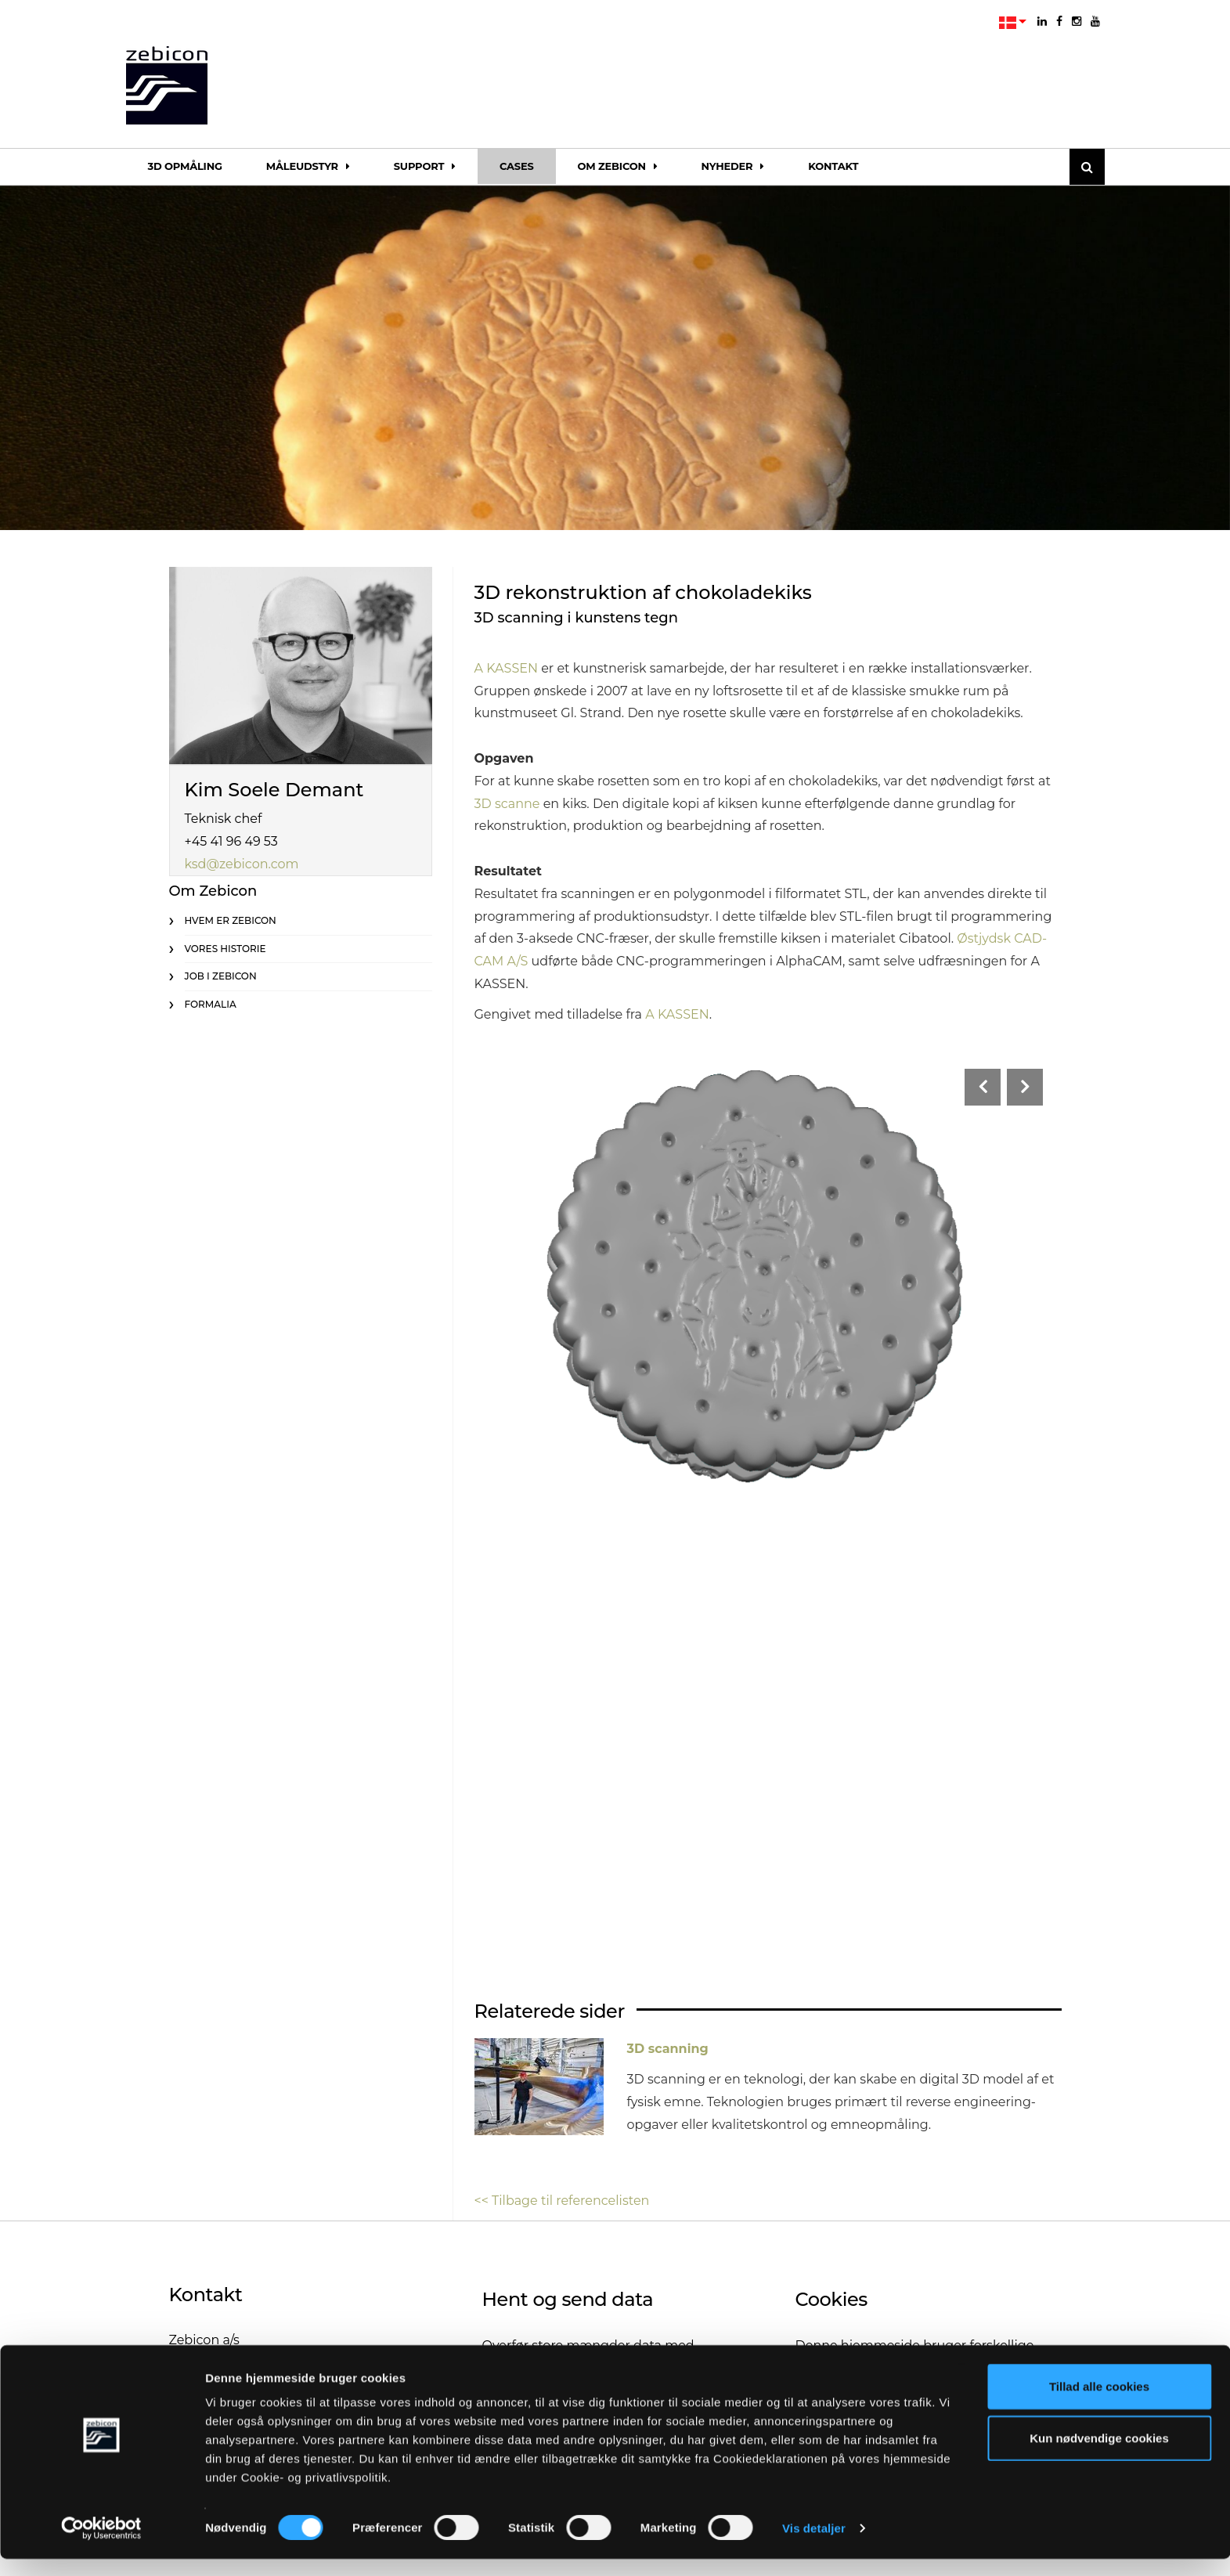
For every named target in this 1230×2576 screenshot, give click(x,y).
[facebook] (1059, 21)
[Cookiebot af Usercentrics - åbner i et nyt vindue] (101, 2545)
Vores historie (225, 948)
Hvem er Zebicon (230, 920)
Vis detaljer (814, 2545)
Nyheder (733, 166)
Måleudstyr (308, 166)
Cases (517, 166)
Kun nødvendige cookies (1099, 2455)
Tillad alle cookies (1099, 2403)
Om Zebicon (618, 166)
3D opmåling (185, 166)
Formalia (210, 1004)
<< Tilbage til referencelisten (562, 2200)
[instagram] (1076, 21)
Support (425, 166)
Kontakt (833, 166)
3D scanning (668, 2048)
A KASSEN (506, 668)
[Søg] (1087, 167)
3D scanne (507, 803)
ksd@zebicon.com (242, 864)
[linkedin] (1042, 21)
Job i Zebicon (221, 976)
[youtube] (1095, 21)
